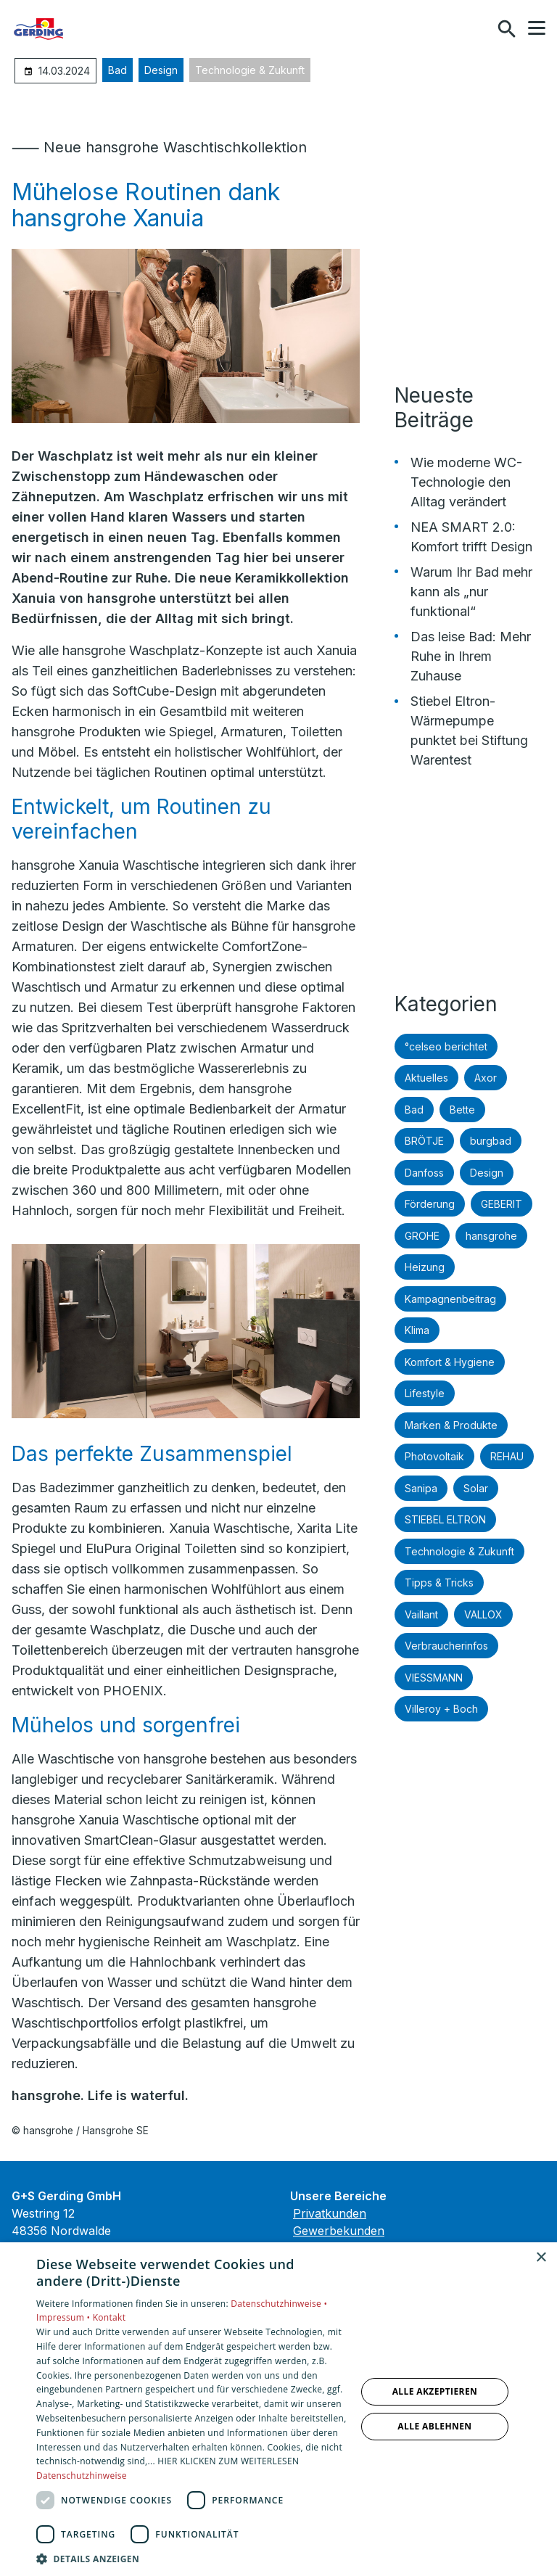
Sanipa (421, 1488)
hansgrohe (491, 1236)
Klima (417, 1330)
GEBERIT (501, 1204)
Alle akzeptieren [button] (435, 2391)
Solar (475, 1488)
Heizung (425, 1267)
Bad (117, 70)
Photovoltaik (434, 1456)
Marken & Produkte (451, 1425)
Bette (462, 1109)
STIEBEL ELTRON (445, 1519)
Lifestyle (425, 1393)
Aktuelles (426, 1077)
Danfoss (424, 1172)
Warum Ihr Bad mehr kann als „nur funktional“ (471, 591)
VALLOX (483, 1614)
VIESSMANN (434, 1677)
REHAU (507, 1456)
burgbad (490, 1141)
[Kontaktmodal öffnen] (475, 29)
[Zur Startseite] (86, 29)
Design (161, 70)
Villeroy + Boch (441, 1709)
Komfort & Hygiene (450, 1362)
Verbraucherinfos (446, 1645)
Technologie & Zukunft (250, 70)
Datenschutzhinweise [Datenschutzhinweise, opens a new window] (81, 2475)
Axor (485, 1077)
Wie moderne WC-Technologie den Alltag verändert (466, 482)
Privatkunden (329, 2213)
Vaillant (421, 1614)
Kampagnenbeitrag (450, 1299)
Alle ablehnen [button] (434, 2426)
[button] (536, 28)
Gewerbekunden (338, 2230)
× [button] (540, 2257)
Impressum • (64, 2317)
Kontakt (109, 2317)
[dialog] (278, 2409)
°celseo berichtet (446, 1046)
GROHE (422, 1236)
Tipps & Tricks (439, 1582)
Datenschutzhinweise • (279, 2303)
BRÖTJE (424, 1141)
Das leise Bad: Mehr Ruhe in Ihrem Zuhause (470, 656)
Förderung (430, 1204)
